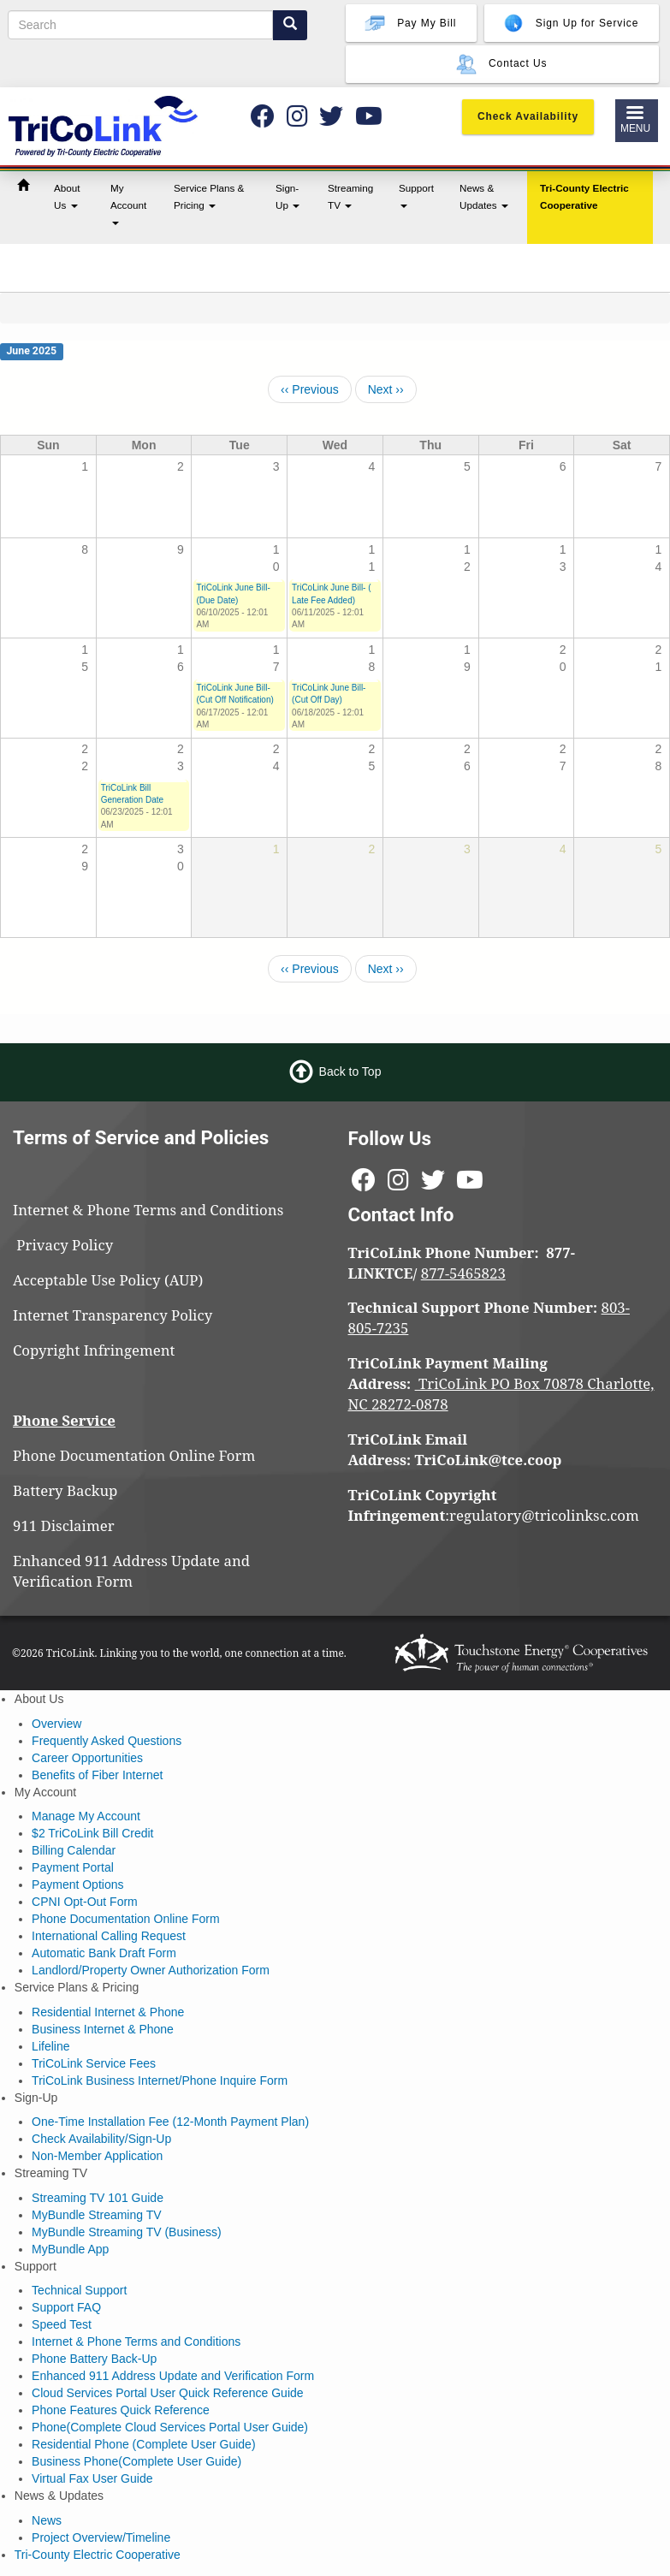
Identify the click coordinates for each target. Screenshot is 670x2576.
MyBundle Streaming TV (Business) (127, 2232)
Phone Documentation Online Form (134, 1455)
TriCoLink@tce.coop (488, 1459)
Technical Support (79, 2290)
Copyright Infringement (94, 1350)
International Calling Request (109, 1936)
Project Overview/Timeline (101, 2537)
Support (416, 195)
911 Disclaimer (64, 1525)
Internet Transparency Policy (112, 1315)
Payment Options (77, 1884)
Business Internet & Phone (103, 2029)
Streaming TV (350, 196)
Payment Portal (73, 1867)
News (47, 2520)
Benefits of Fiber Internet (97, 1775)
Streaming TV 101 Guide (97, 2198)
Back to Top (350, 1071)
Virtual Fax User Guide (92, 2478)
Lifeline (50, 2046)
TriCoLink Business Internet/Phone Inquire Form (160, 2080)
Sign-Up (287, 196)
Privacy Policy (72, 1245)
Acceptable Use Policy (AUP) (108, 1280)
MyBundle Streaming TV (96, 2215)
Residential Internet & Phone (108, 2012)
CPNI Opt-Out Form (85, 1901)
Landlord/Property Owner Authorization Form (151, 1970)
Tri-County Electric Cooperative (584, 196)
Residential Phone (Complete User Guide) (143, 2444)
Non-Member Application (97, 2156)
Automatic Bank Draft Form (104, 1953)
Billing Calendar (74, 1850)
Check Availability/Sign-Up (101, 2139)
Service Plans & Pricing (209, 196)
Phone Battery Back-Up (94, 2358)
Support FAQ (66, 2307)
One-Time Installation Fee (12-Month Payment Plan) (170, 2121)
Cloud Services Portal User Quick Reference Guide (167, 2393)
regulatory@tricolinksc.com (546, 1515)
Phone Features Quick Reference (121, 2410)
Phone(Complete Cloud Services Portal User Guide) (170, 2427)
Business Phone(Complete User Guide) (136, 2461)
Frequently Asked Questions (106, 1741)
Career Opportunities (87, 1758)
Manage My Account (86, 1816)
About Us (67, 196)
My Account (128, 203)
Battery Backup (65, 1490)
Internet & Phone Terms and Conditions (150, 1210)
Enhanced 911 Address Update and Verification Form (131, 1571)
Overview (56, 1723)
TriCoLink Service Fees (94, 2063)
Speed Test (62, 2324)
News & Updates (484, 196)
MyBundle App (70, 2249)
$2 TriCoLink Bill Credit (92, 1833)
